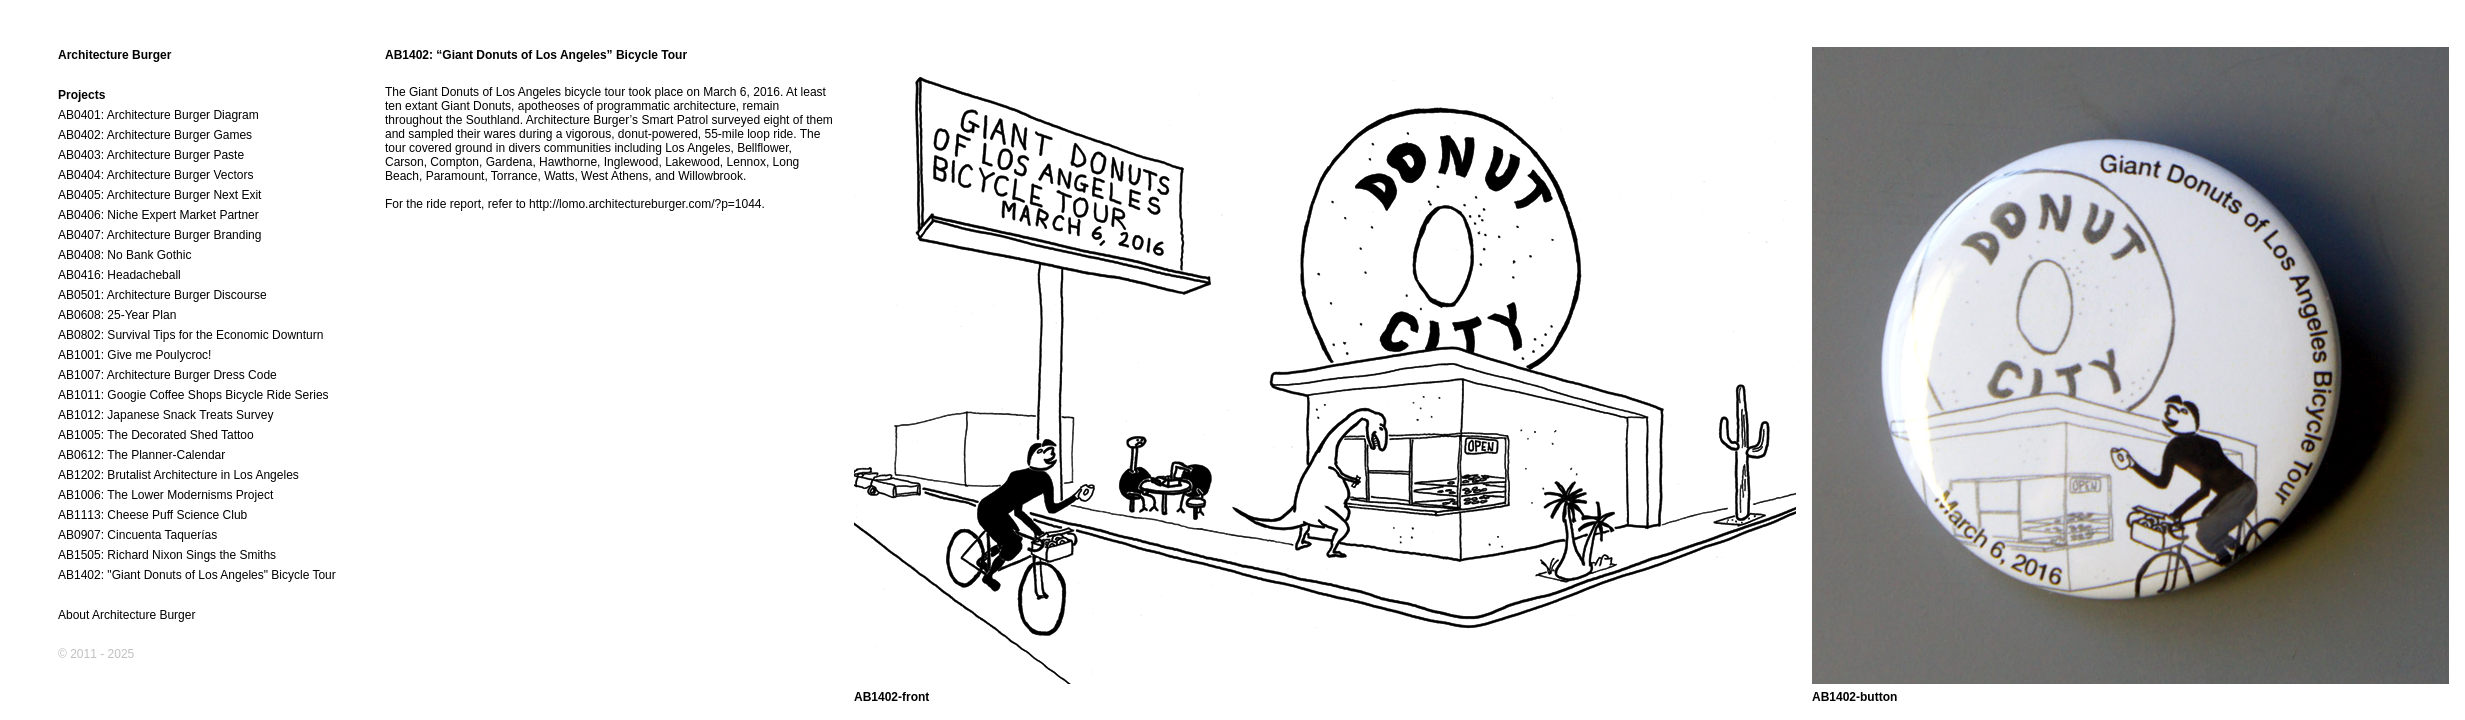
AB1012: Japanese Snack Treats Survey (165, 415)
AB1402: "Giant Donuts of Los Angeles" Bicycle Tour (197, 575)
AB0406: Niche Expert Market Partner (158, 215)
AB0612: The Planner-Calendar (141, 455)
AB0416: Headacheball (119, 275)
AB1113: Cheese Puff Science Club (152, 515)
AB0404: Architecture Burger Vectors (155, 175)
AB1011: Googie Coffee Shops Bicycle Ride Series (193, 395)
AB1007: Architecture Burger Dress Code (167, 375)
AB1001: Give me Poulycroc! (134, 355)
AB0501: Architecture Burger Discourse (162, 295)
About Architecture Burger (126, 615)
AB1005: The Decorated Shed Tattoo (156, 435)
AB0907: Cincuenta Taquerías (137, 535)
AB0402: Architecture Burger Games (155, 135)
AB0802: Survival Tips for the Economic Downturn (190, 335)
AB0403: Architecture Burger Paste (151, 155)
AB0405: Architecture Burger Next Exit (159, 195)
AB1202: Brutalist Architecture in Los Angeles (178, 475)
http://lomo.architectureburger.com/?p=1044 (645, 204)
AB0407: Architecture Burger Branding (159, 235)
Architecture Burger (114, 55)
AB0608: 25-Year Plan (117, 315)
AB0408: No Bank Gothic (124, 255)
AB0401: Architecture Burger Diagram (158, 115)
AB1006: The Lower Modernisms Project (165, 495)
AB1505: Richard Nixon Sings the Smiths (167, 555)
